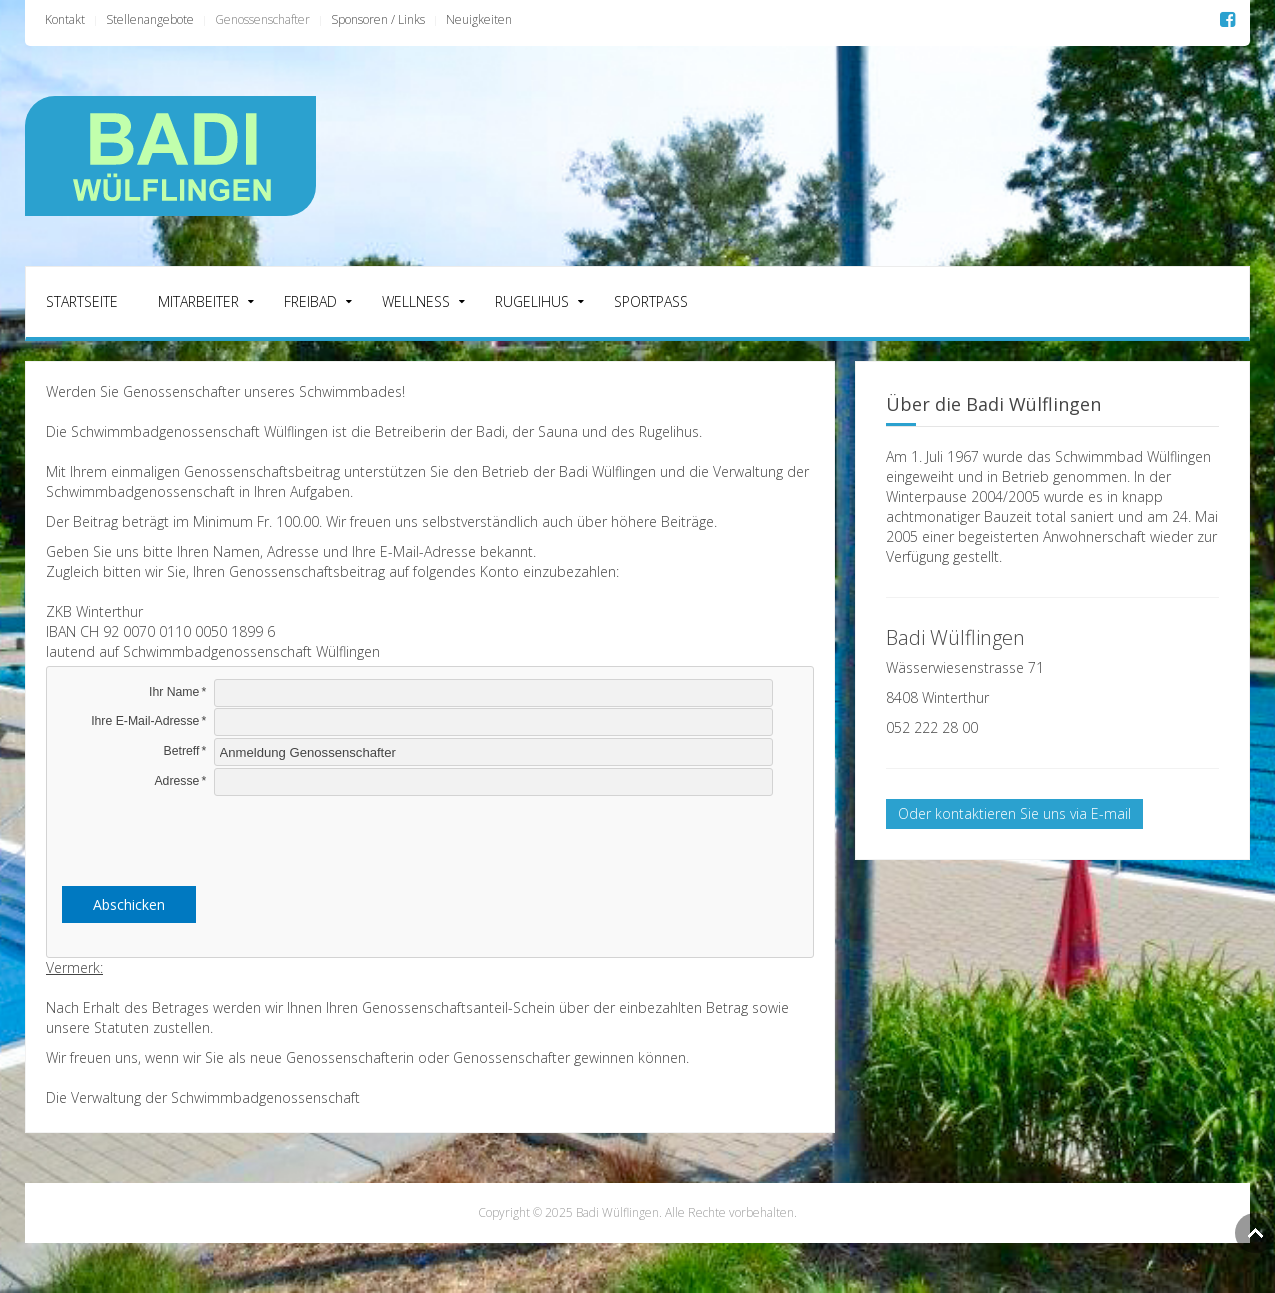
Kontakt (65, 19)
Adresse (176, 781)
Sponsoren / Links (378, 19)
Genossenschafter (262, 19)
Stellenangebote (150, 19)
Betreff (182, 751)
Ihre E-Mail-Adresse (145, 721)
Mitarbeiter (198, 301)
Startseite (82, 301)
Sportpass (651, 301)
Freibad (310, 301)
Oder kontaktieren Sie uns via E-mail (1014, 813)
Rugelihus (532, 301)
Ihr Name (174, 692)
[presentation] (430, 837)
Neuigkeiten (479, 19)
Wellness (416, 301)
